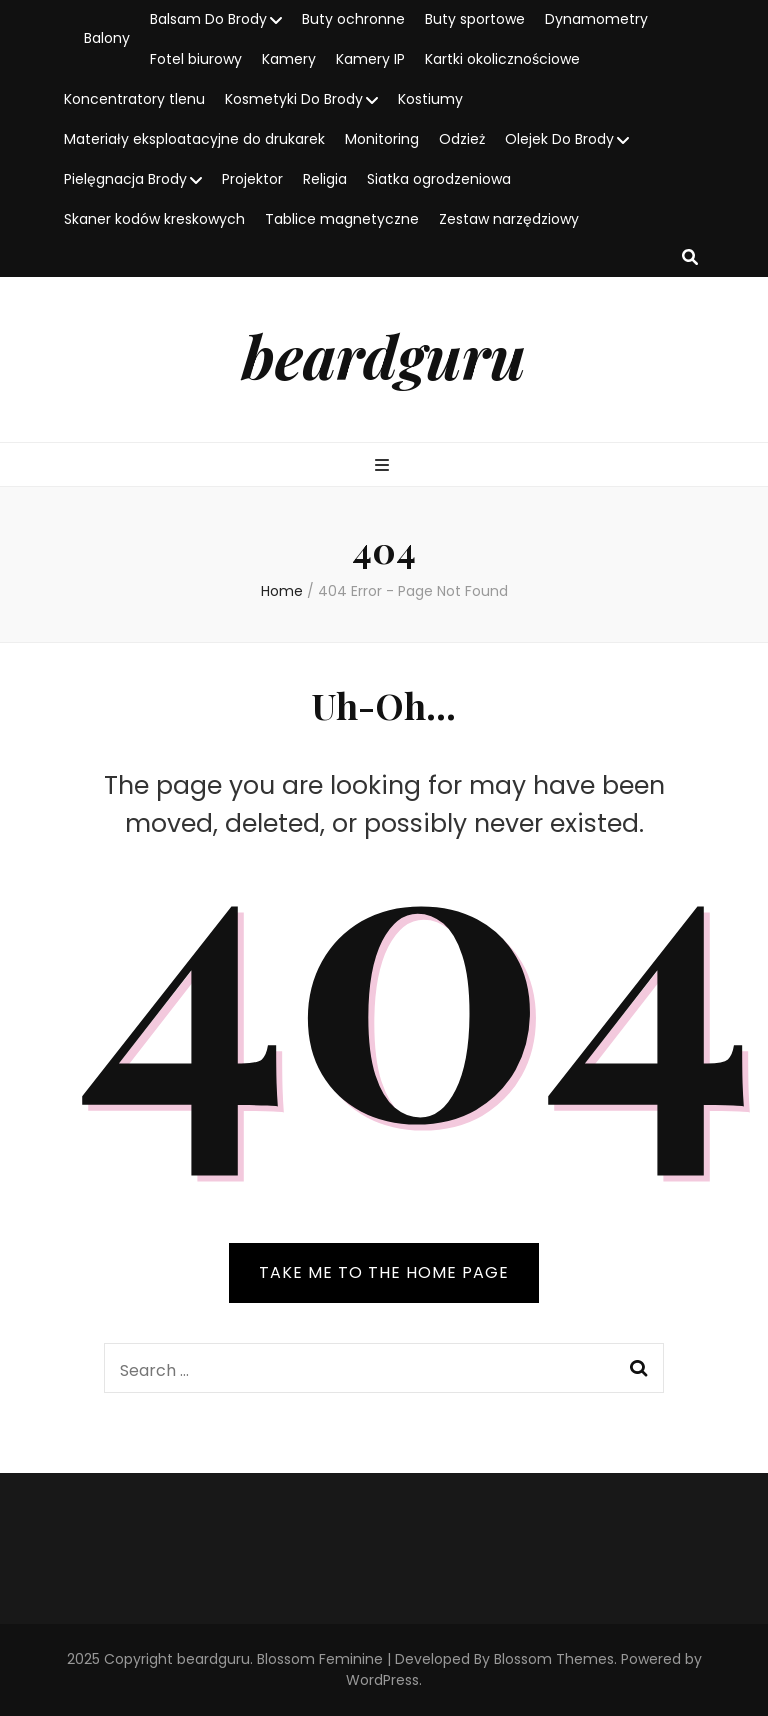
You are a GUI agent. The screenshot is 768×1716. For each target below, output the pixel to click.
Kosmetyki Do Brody (294, 99)
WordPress (382, 1680)
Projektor (252, 179)
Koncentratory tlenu (134, 99)
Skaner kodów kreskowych (154, 219)
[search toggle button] (690, 258)
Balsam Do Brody (208, 19)
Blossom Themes (554, 1659)
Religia (325, 179)
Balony (107, 38)
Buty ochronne (353, 19)
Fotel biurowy (196, 59)
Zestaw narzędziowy (509, 219)
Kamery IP (370, 59)
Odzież (462, 139)
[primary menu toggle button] (384, 466)
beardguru (384, 355)
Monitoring (382, 139)
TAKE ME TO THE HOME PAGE (384, 1272)
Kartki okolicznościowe (502, 59)
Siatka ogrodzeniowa (439, 179)
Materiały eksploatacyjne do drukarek (194, 139)
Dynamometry (596, 19)
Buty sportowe (475, 19)
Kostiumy (430, 99)
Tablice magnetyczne (342, 219)
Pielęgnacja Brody (125, 179)
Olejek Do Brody (559, 139)
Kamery (289, 59)
